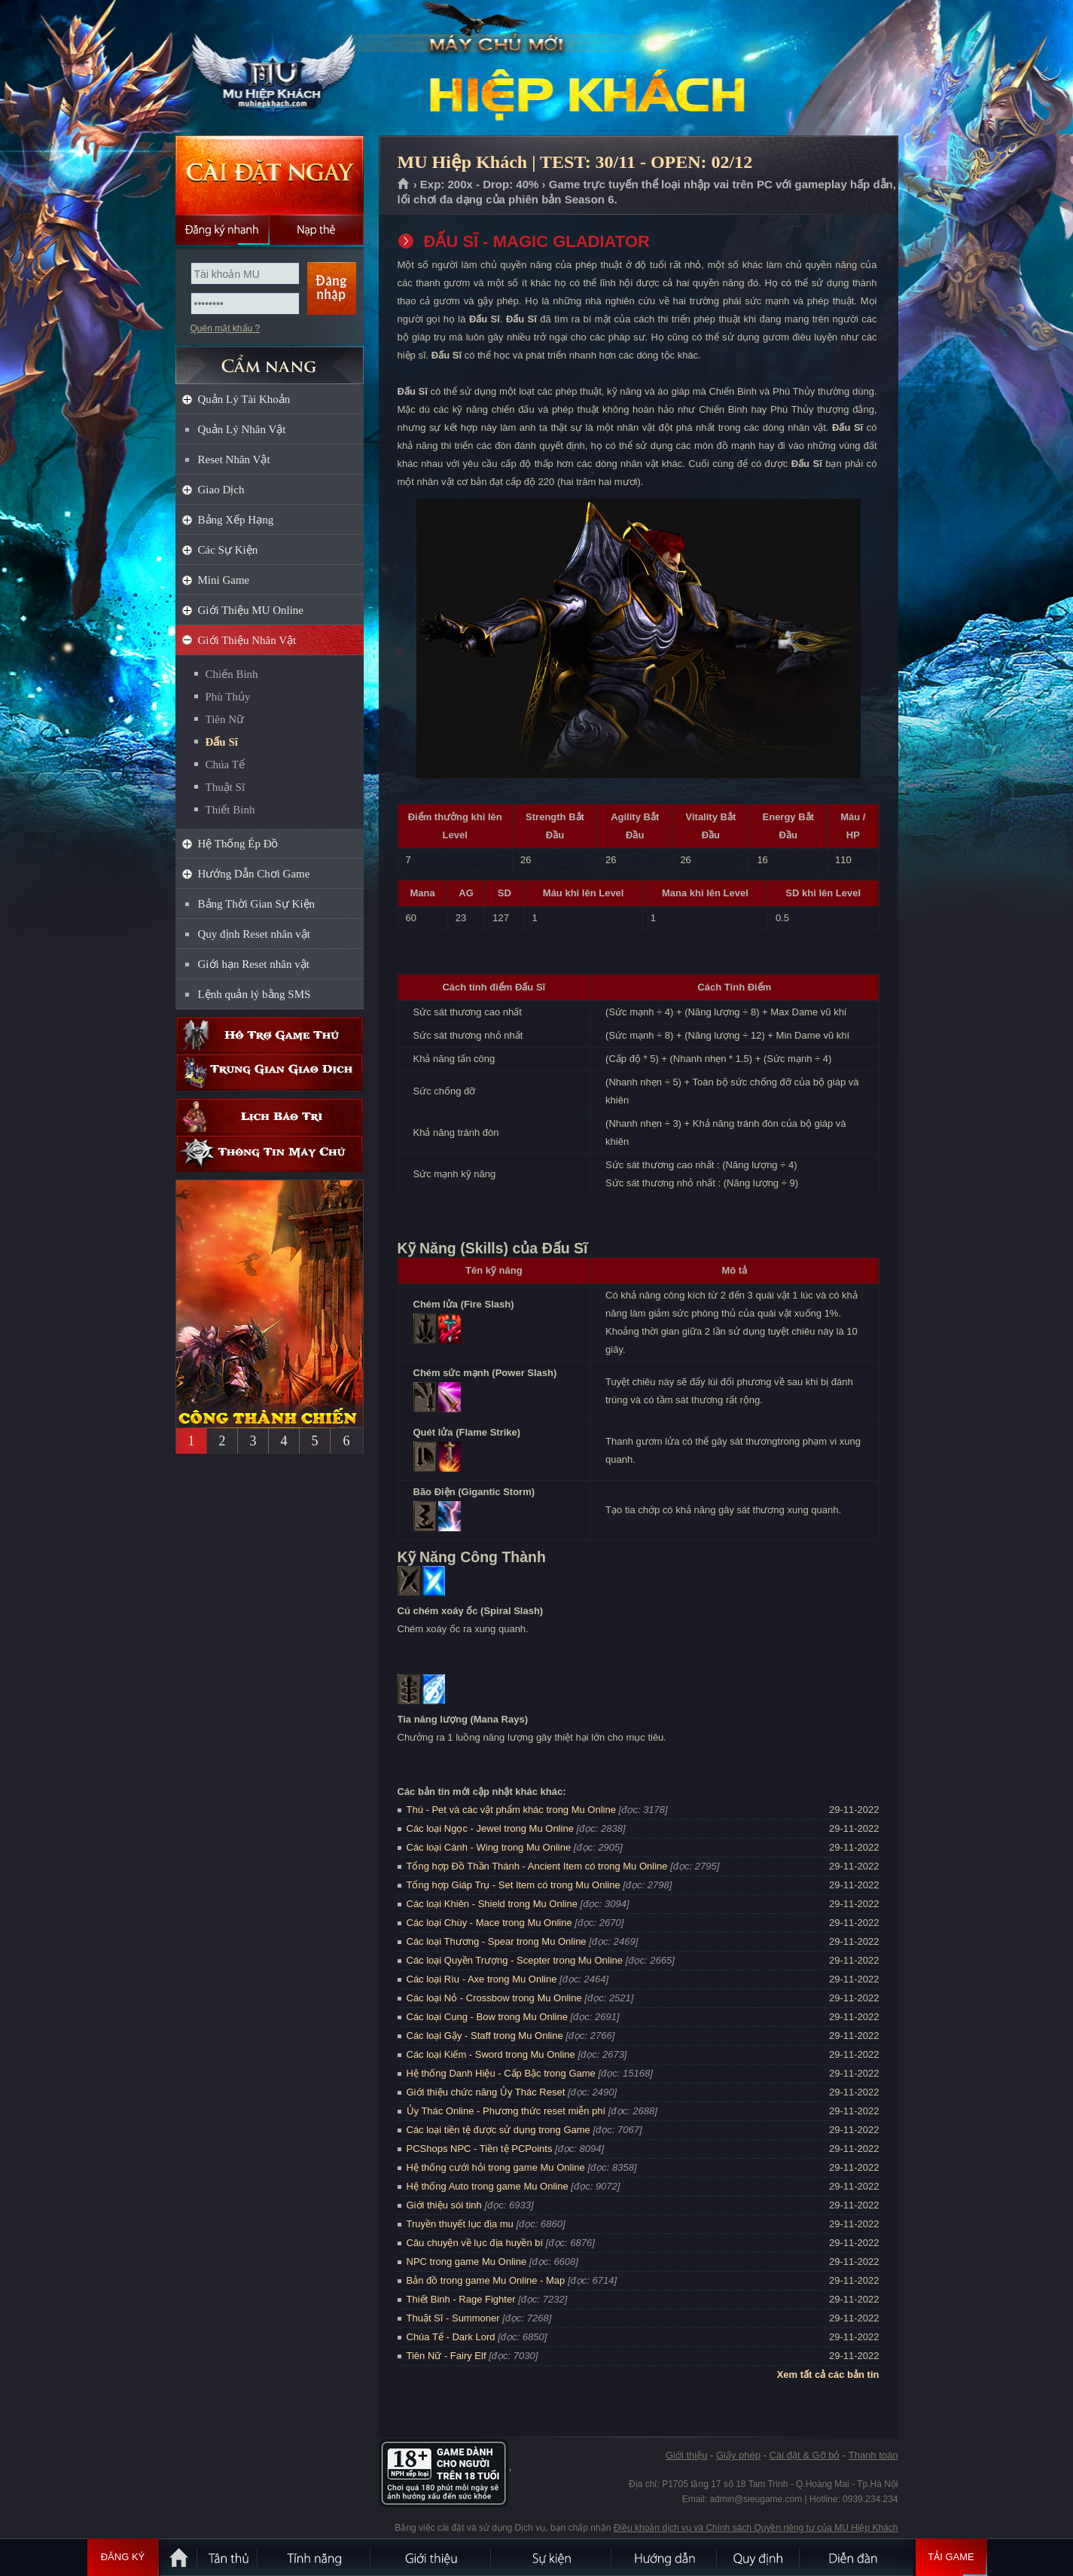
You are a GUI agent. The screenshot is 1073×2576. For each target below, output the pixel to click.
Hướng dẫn (665, 2557)
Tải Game (951, 2557)
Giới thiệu (686, 2455)
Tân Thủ (228, 2557)
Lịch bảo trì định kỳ (269, 1116)
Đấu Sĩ (222, 742)
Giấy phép (738, 2455)
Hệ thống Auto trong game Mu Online (488, 2186)
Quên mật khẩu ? (226, 328)
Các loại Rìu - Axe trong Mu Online (482, 1979)
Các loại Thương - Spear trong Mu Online (497, 1941)
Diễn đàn (856, 2557)
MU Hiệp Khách (268, 68)
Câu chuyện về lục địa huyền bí (475, 2242)
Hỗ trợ (269, 1035)
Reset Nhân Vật (234, 459)
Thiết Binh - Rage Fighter (461, 2299)
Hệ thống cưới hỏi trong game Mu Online (496, 2167)
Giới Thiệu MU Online (250, 610)
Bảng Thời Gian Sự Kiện (256, 904)
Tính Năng (314, 2557)
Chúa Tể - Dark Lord (451, 2337)
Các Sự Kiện (228, 550)
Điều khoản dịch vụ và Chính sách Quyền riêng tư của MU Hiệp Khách (756, 2528)
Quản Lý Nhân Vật (242, 429)
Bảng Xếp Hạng (236, 520)
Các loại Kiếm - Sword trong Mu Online (491, 2054)
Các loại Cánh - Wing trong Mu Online (489, 1847)
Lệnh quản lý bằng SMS (254, 994)
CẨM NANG (269, 358)
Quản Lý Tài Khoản (244, 399)
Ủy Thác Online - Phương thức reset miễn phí (506, 2111)
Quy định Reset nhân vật (254, 934)
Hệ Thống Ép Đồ (238, 844)
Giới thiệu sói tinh (444, 2205)
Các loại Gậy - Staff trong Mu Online (485, 2035)
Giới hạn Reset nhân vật (253, 964)
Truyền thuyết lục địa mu (460, 2224)
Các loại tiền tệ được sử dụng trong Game (498, 2129)
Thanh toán (873, 2455)
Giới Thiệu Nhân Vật (247, 640)
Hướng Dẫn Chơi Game (254, 874)
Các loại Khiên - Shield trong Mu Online (492, 1903)
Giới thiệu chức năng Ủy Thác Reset (486, 2092)
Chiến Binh (232, 674)
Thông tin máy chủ (269, 1153)
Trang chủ (404, 184)
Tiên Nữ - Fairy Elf (446, 2355)
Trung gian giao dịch (269, 1072)
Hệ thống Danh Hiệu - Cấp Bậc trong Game (501, 2073)
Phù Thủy (228, 697)
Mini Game (224, 580)
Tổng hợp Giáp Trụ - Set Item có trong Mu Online (513, 1885)
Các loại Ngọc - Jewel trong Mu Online (490, 1828)
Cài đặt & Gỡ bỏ (805, 2455)
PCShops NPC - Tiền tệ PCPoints (480, 2148)
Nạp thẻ (317, 230)
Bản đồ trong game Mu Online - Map (486, 2280)
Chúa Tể (225, 764)
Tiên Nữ (225, 719)
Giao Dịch (221, 490)
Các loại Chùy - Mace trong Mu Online (489, 1922)
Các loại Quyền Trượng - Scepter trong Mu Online (515, 1960)
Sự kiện (552, 2557)
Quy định (759, 2557)
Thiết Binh (230, 810)
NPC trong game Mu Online (467, 2261)
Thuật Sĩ (225, 787)
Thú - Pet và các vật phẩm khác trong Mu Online (511, 1809)
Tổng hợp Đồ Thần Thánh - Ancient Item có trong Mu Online (537, 1866)
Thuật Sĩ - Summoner (453, 2318)
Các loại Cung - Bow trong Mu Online (487, 2016)
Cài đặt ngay (269, 175)
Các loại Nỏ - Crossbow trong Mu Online (494, 1998)
